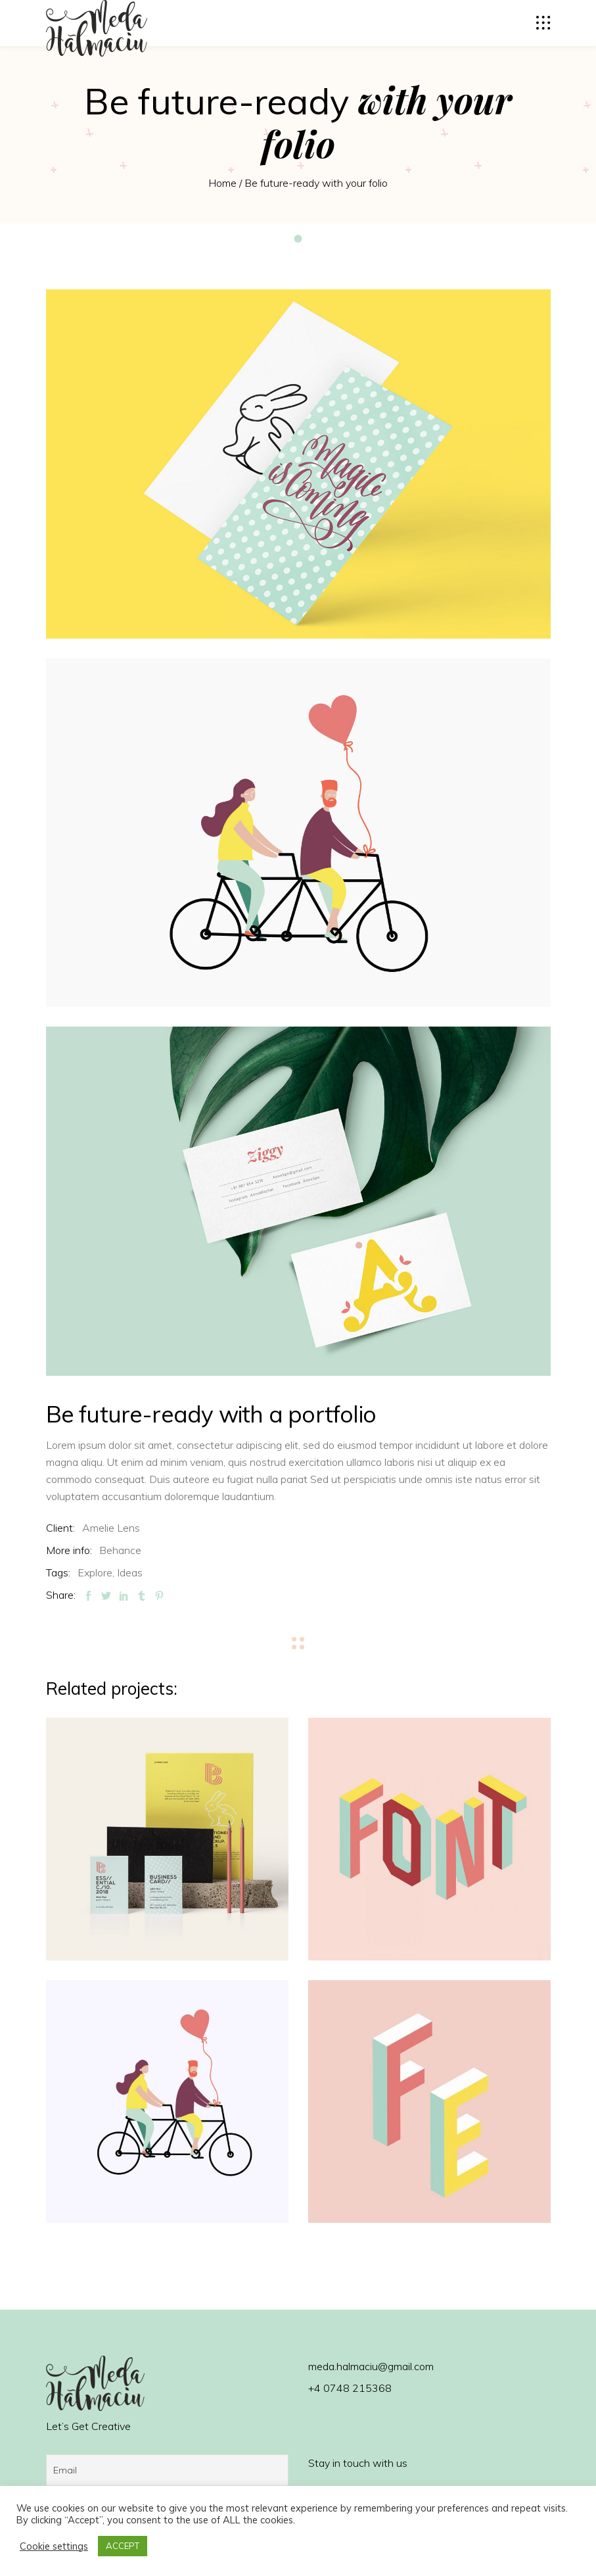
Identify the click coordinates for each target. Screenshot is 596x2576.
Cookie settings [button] (54, 2546)
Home (222, 182)
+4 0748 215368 (350, 2387)
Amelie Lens (111, 1527)
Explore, (96, 1572)
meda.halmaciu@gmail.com (371, 2366)
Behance (120, 1550)
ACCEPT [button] (122, 2545)
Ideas (130, 1572)
